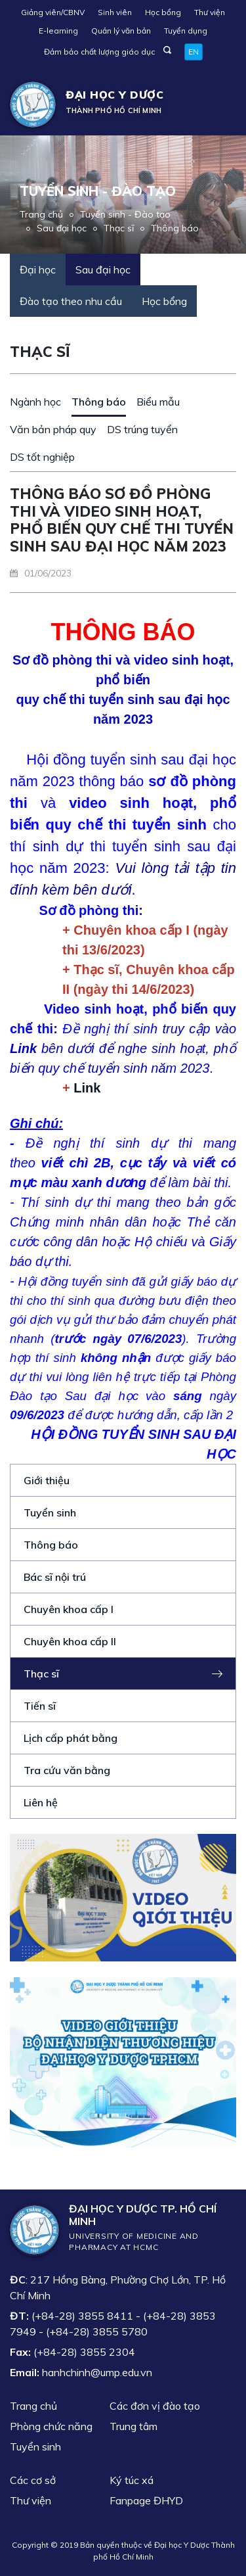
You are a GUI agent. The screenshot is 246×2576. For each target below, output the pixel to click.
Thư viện (209, 12)
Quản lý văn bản (121, 30)
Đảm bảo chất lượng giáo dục (99, 52)
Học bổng (163, 12)
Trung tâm (133, 2426)
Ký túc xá (132, 2480)
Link (86, 1088)
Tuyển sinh (50, 1512)
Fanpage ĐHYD (146, 2500)
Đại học (38, 269)
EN (193, 52)
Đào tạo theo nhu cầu (71, 301)
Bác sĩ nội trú (55, 1576)
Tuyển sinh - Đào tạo (125, 214)
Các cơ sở (33, 2480)
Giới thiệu (47, 1480)
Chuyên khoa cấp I (68, 1609)
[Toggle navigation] (217, 104)
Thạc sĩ (119, 228)
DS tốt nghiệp (42, 456)
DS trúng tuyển (142, 429)
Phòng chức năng (51, 2426)
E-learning (58, 30)
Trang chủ (41, 214)
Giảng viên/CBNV (53, 12)
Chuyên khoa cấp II (70, 1641)
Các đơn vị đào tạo (155, 2405)
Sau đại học (62, 228)
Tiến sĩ (40, 1705)
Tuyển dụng (185, 30)
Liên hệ (41, 1802)
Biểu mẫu (158, 401)
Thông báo (175, 228)
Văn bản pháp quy (53, 429)
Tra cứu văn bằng (67, 1770)
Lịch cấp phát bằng (70, 1738)
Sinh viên (115, 12)
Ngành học (35, 401)
